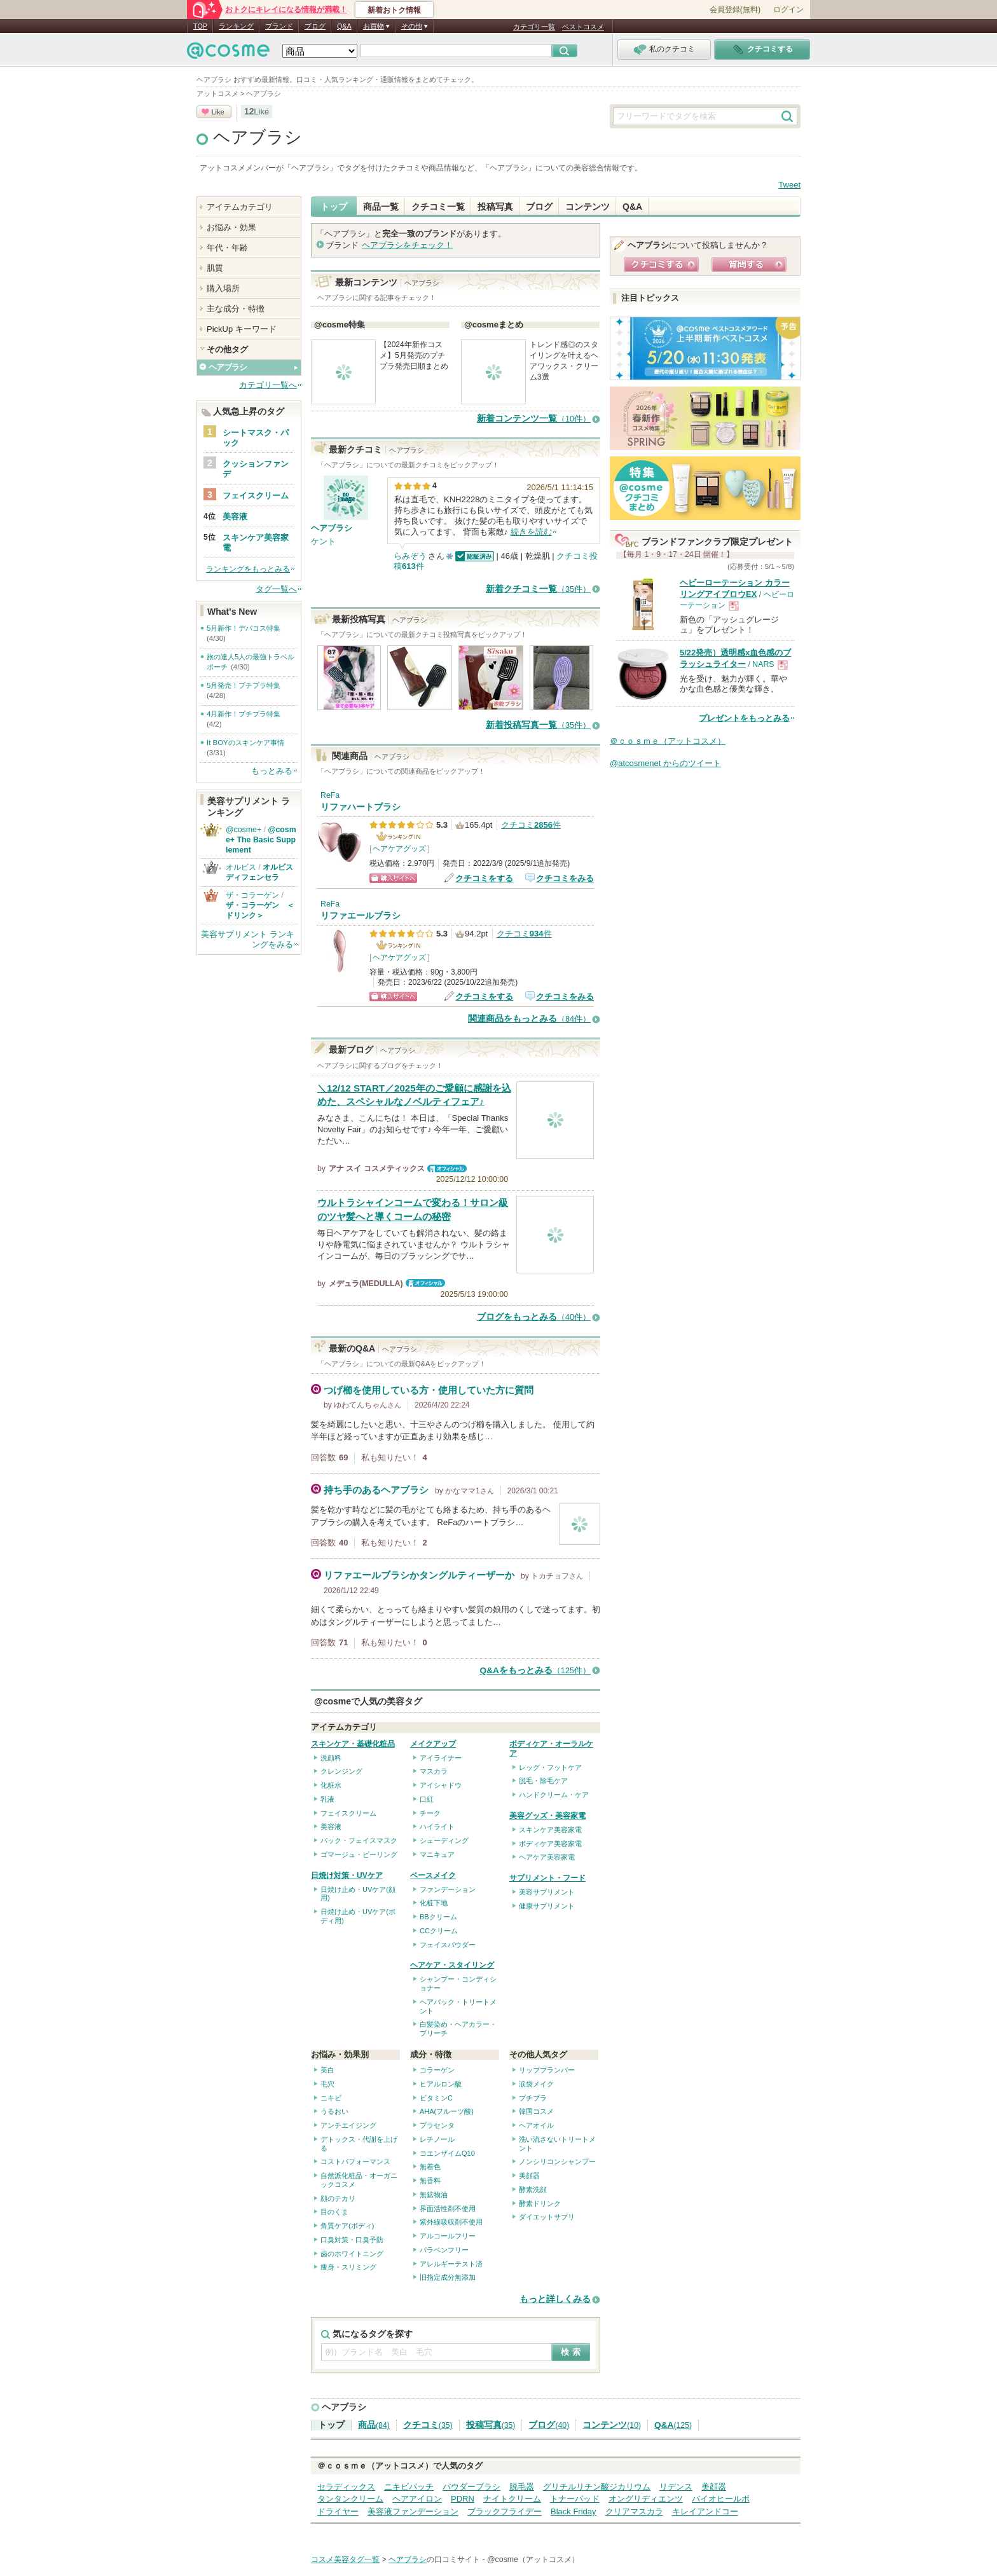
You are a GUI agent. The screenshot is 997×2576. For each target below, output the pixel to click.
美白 (327, 2070)
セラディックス (346, 2486)
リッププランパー (547, 2070)
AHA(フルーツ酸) (447, 2111)
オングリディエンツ (646, 2499)
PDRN (462, 2499)
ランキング (236, 26)
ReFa (330, 795)
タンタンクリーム (350, 2499)
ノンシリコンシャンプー (557, 2161)
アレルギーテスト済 (451, 2264)
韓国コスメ (536, 2111)
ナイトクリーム (512, 2499)
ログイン (788, 9)
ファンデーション (448, 1889)
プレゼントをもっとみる (744, 718)
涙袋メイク (536, 2084)
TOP (200, 26)
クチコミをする (484, 878)
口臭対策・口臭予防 (351, 2240)
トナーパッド (575, 2499)
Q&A (344, 26)
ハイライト (437, 1826)
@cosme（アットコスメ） (533, 2559)
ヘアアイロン (417, 2499)
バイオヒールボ (721, 2499)
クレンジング (341, 1771)
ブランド (279, 26)
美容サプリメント (547, 1892)
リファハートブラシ (360, 807)
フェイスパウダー (448, 1945)
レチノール (437, 2139)
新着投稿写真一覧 (538, 725)
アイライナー (441, 1758)
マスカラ (434, 1771)
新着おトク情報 (394, 10)
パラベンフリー (444, 2250)
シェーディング (444, 1840)
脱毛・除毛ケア (543, 1781)
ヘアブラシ (257, 137)
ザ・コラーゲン (252, 895)
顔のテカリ (337, 2198)
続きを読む (531, 532)
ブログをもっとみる (534, 1317)
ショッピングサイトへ (393, 878)
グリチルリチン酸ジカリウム (596, 2486)
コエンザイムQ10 (447, 2153)
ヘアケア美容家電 (547, 1857)
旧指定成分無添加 (448, 2277)
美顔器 (529, 2175)
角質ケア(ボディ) (347, 2226)
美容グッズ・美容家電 (547, 1815)
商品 (374, 2425)
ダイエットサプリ (547, 2217)
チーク (430, 1813)
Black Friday (573, 2511)
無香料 (430, 2180)
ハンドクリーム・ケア (554, 1794)
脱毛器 (521, 2486)
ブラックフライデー (504, 2511)
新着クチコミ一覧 (538, 589)
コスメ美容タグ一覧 (345, 2559)
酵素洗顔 (533, 2189)
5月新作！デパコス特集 (243, 628)
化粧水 (330, 1785)
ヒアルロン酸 (441, 2084)
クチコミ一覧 (438, 207)
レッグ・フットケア (550, 1767)
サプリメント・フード (547, 1878)
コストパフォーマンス (355, 2161)
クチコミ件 (531, 825)
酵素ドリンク (540, 2203)
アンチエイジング (348, 2125)
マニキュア (437, 1854)
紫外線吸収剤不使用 (451, 2222)
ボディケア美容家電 (550, 1843)
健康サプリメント (547, 1906)
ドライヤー (338, 2511)
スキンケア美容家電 (550, 1829)
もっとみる (271, 771)
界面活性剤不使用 (448, 2208)
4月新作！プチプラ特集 (243, 714)
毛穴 (327, 2084)
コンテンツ (587, 207)
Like (217, 112)
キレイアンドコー (705, 2511)
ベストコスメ (583, 27)
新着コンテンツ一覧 (534, 418)
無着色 (430, 2166)
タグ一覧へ (276, 589)
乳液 (327, 1799)
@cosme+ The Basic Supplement (261, 839)
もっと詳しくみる (555, 2299)
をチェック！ (407, 245)
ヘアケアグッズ (399, 848)
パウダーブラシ (471, 2486)
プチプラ (533, 2098)
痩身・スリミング (348, 2267)
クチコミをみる (565, 878)
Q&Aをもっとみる (535, 1670)
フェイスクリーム (348, 1813)
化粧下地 (434, 1903)
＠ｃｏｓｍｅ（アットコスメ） (667, 741)
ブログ (315, 26)
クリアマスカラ (634, 2511)
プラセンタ (437, 2125)
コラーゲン (437, 2070)
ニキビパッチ (409, 2486)
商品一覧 (381, 207)
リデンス (675, 2486)
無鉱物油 (434, 2194)
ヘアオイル (536, 2125)
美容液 (330, 1826)
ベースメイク (433, 1875)
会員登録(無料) (735, 9)
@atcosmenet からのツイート (665, 763)
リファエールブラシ (360, 916)
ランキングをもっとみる (248, 569)
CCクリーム (439, 1931)
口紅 (427, 1799)
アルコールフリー (448, 2236)
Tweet (789, 184)
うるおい (334, 2111)
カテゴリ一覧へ (268, 385)
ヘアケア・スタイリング (452, 1965)
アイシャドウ (441, 1785)
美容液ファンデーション (413, 2511)
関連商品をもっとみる (529, 1019)
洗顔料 (330, 1758)
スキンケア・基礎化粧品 (353, 1743)
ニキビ (330, 2098)
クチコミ (428, 2425)
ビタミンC (436, 2098)
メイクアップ (433, 1743)
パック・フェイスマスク (358, 1840)
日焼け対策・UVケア (347, 1875)
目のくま (334, 2212)
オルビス (241, 867)
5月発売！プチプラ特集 (243, 685)
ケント (323, 541)
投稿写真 (495, 207)
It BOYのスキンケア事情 (245, 742)
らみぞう (410, 556)
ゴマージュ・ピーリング (358, 1854)
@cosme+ (243, 829)
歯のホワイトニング (351, 2253)
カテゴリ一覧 (534, 27)
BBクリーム (438, 1917)
